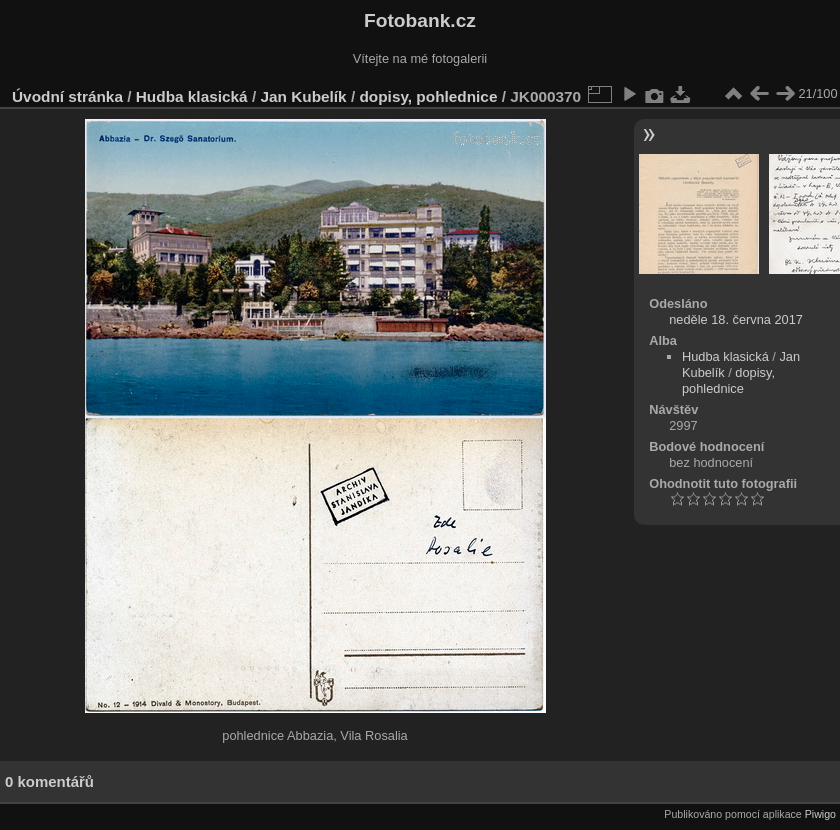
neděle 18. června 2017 (736, 319)
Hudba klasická (192, 96)
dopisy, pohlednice (428, 96)
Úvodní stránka (67, 96)
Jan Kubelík (303, 96)
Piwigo (820, 814)
